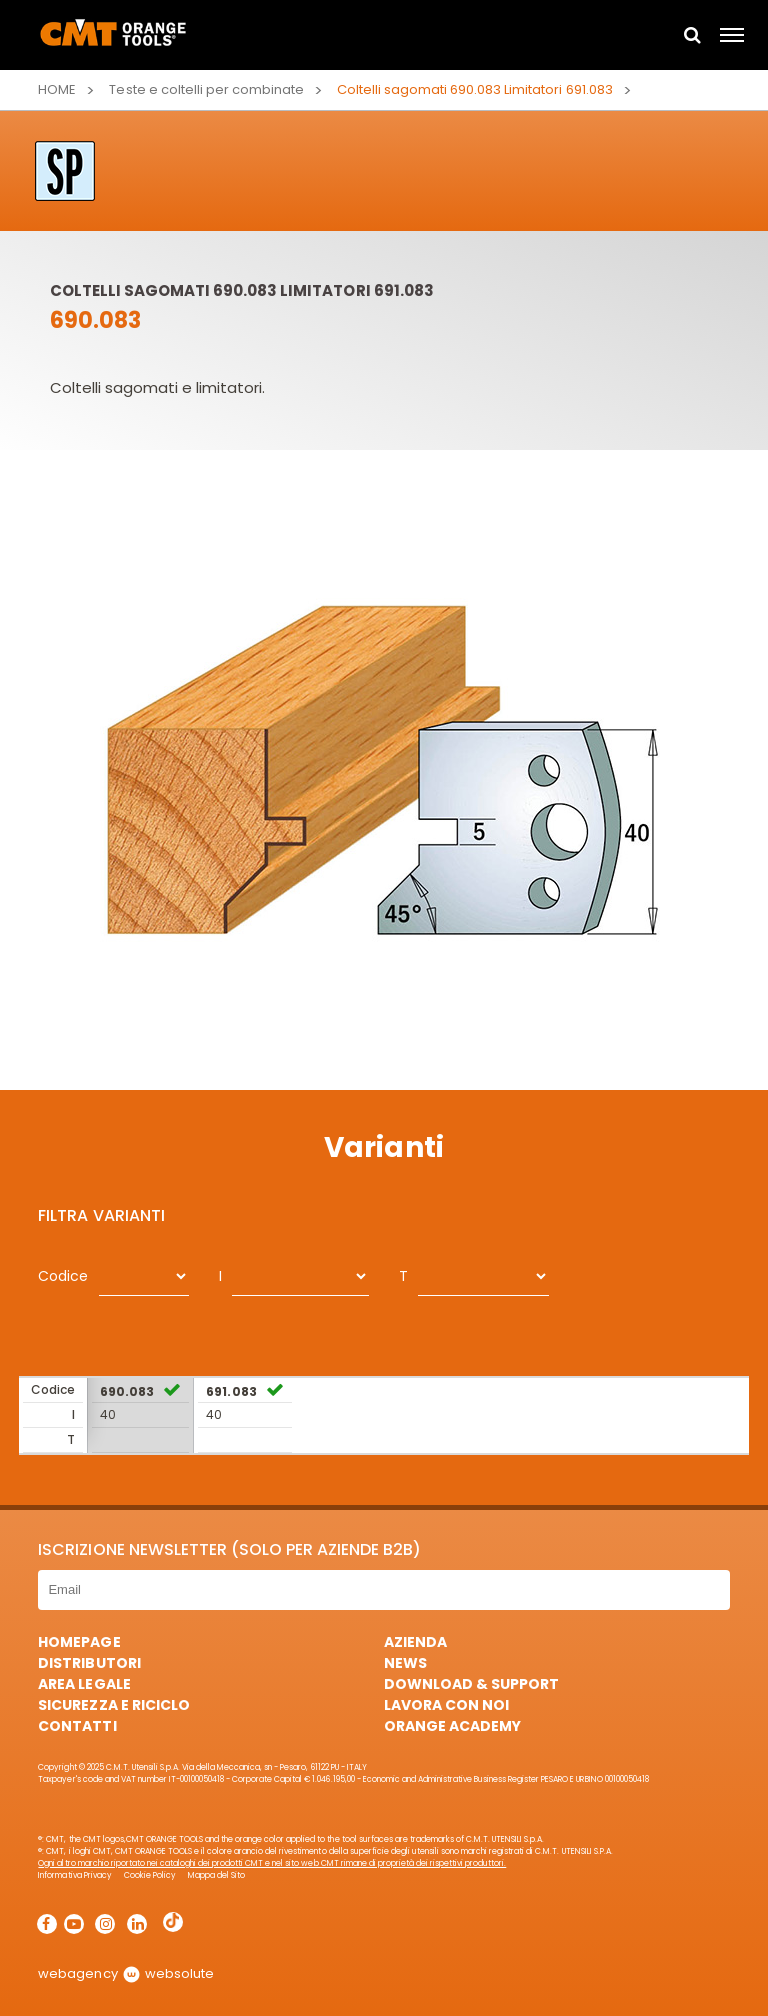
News (405, 1663)
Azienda (415, 1642)
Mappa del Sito (216, 1875)
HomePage (79, 1642)
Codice (63, 1276)
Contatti (77, 1726)
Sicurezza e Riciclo (113, 1705)
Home (57, 89)
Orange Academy (452, 1726)
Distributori (89, 1663)
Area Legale (84, 1684)
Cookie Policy (150, 1875)
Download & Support (471, 1684)
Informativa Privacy (74, 1875)
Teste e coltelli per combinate (206, 89)
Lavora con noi (446, 1705)
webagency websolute (125, 1973)
